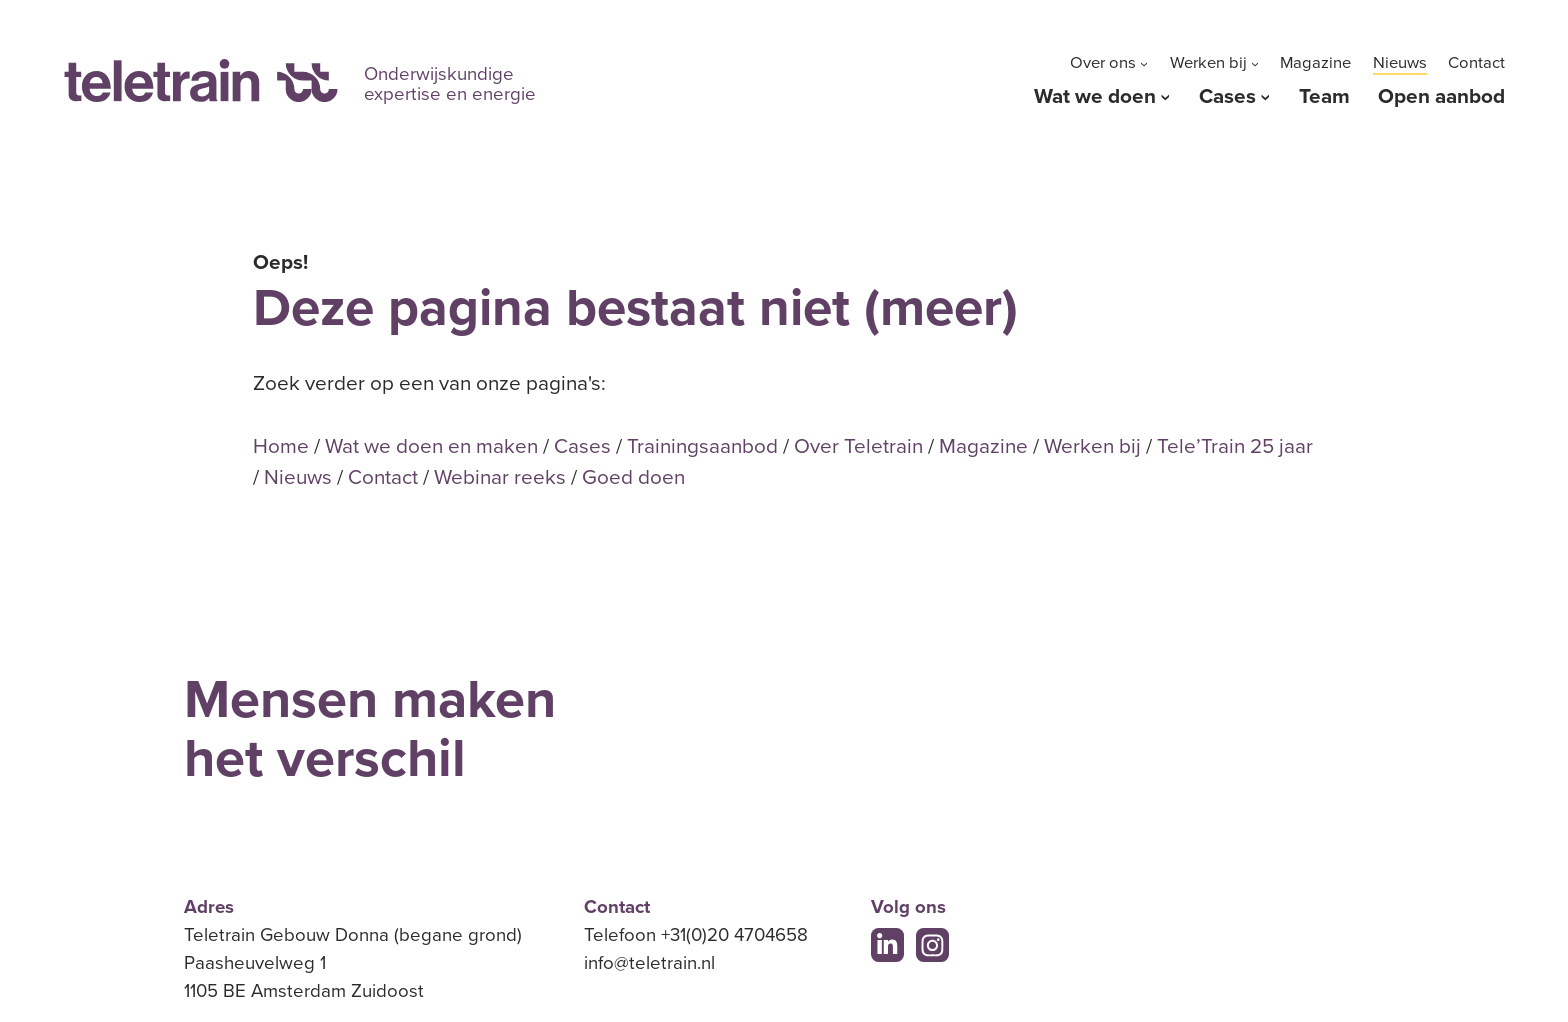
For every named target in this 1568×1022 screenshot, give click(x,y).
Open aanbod (1441, 96)
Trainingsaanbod (702, 446)
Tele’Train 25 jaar (1235, 446)
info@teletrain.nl (649, 963)
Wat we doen (1095, 96)
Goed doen (633, 477)
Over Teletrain (858, 446)
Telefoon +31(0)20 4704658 (696, 935)
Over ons (1103, 63)
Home (281, 446)
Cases (1227, 96)
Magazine (1315, 63)
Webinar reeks (500, 477)
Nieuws (1400, 63)
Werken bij (1208, 63)
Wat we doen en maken (431, 446)
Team (1324, 96)
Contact (1476, 63)
